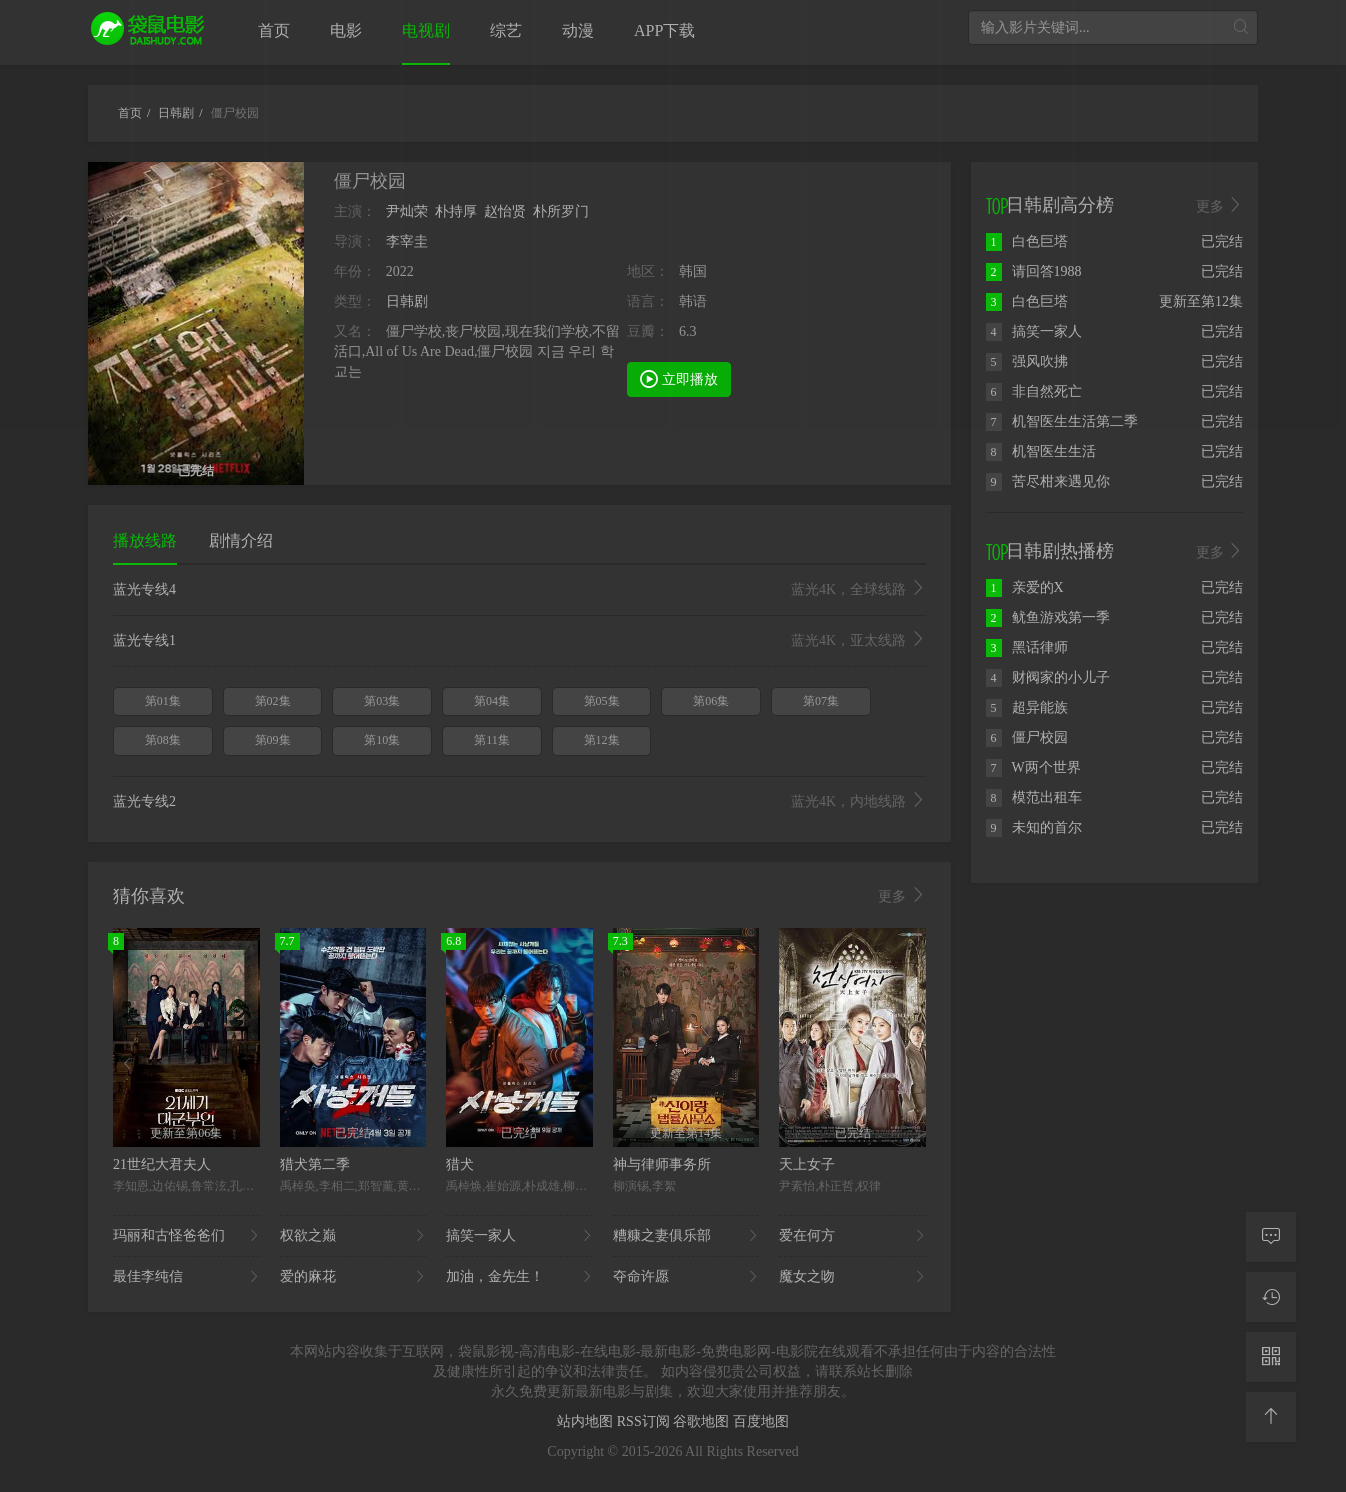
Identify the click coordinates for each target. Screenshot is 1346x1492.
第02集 (273, 701)
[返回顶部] (1271, 1417)
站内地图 (587, 1421)
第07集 (821, 701)
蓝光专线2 (519, 802)
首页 (274, 30)
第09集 (273, 740)
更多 (902, 896)
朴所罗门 (561, 211)
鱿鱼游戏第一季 (1048, 617)
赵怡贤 (505, 211)
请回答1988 (1034, 271)
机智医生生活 (1041, 451)
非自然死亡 (1034, 391)
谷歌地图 (703, 1421)
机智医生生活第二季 (1062, 421)
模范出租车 (1034, 797)
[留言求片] (1271, 1237)
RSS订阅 (645, 1421)
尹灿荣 (407, 211)
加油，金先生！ (519, 1277)
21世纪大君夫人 (162, 1164)
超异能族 (1027, 707)
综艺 (506, 30)
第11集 (492, 740)
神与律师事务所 (662, 1164)
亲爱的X (1025, 587)
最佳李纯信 (186, 1277)
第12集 (602, 740)
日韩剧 (407, 301)
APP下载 (664, 30)
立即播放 (679, 378)
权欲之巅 (353, 1236)
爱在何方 (852, 1236)
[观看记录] (1271, 1297)
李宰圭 (407, 241)
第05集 (602, 701)
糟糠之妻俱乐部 (686, 1236)
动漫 (578, 30)
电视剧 (426, 30)
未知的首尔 (1034, 827)
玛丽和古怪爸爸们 (186, 1236)
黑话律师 (1027, 647)
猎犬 (460, 1164)
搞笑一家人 (519, 1236)
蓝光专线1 (519, 641)
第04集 (492, 701)
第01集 (163, 701)
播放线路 (145, 540)
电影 (346, 30)
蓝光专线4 (519, 590)
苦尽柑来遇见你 (1048, 481)
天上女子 (807, 1164)
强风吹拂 (1027, 361)
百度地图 (761, 1421)
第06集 (711, 701)
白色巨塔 (1027, 241)
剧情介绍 (241, 540)
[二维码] (1271, 1357)
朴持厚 (456, 211)
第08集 (163, 740)
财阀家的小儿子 (1048, 677)
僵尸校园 (1027, 737)
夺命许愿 (686, 1277)
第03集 (382, 701)
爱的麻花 (353, 1277)
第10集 (382, 740)
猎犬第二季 (315, 1164)
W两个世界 (1033, 767)
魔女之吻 (852, 1277)
